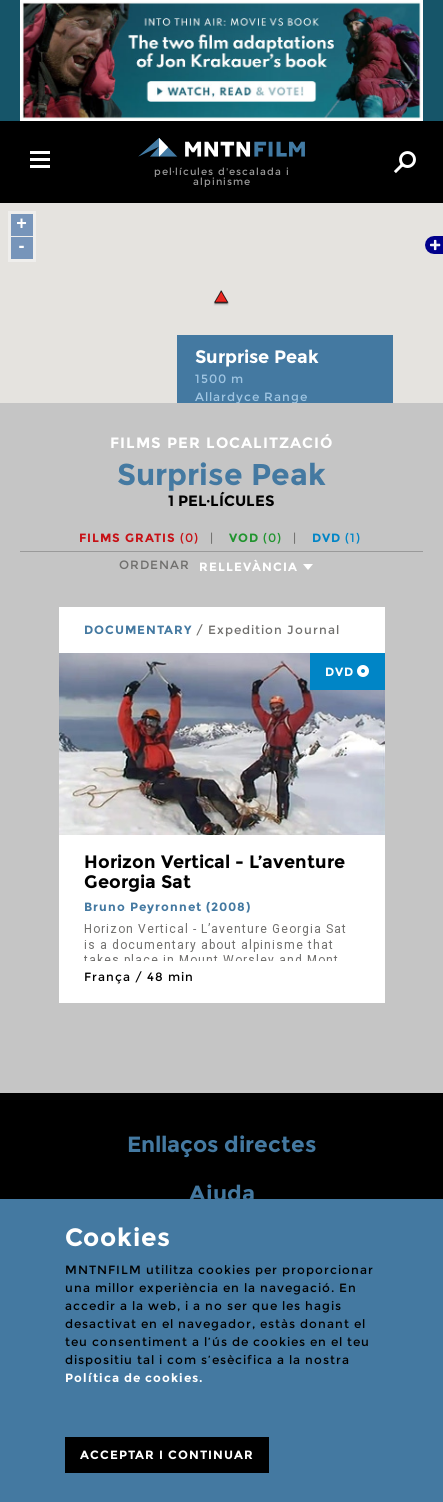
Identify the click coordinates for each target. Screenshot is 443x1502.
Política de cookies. (134, 1377)
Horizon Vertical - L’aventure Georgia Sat (214, 872)
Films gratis (139, 537)
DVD (336, 537)
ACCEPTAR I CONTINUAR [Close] (167, 1454)
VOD (255, 537)
